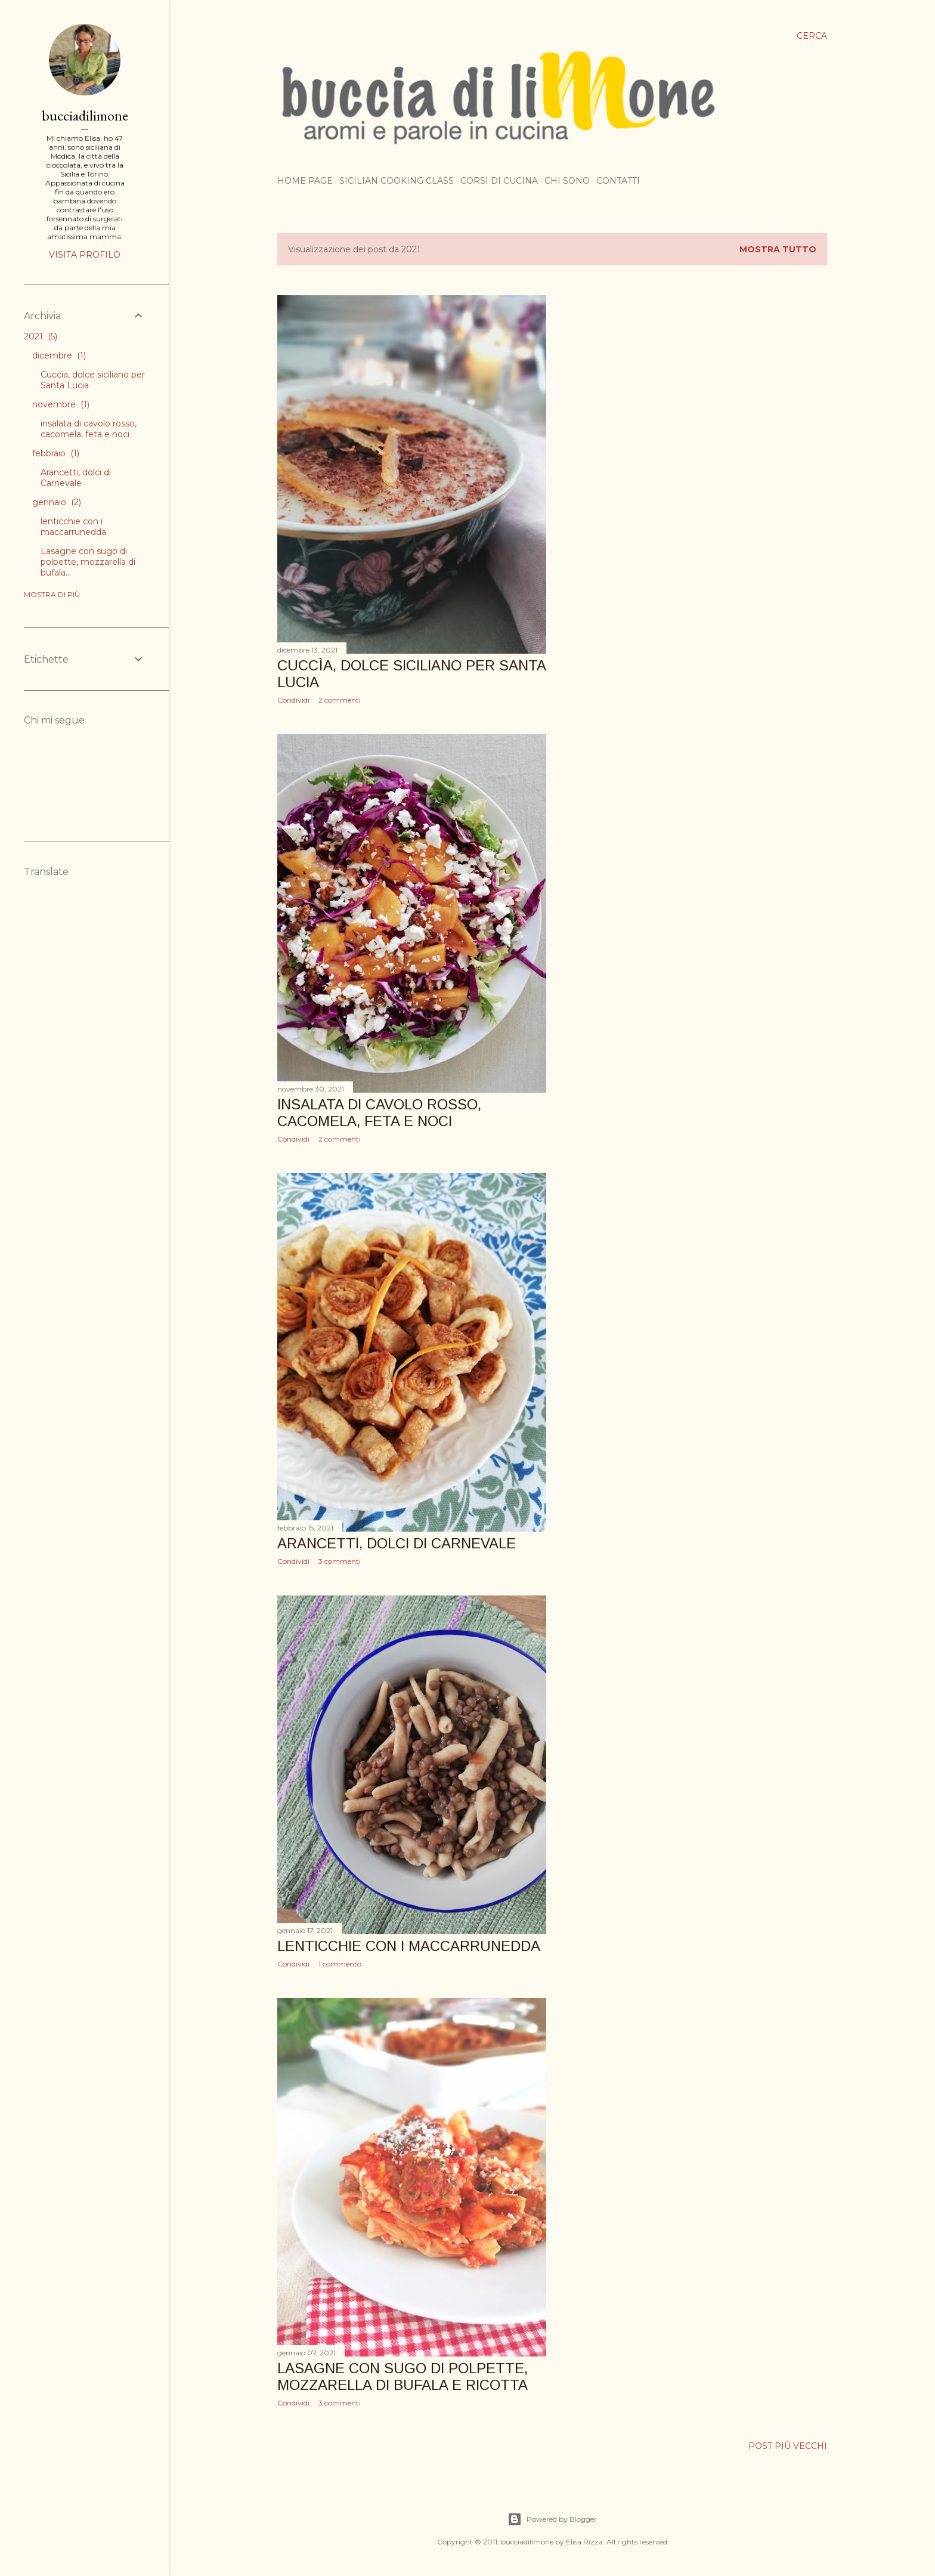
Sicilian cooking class (396, 180)
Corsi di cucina (499, 180)
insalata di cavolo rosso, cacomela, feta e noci (379, 1112)
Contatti (618, 180)
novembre (60, 404)
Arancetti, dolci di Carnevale (396, 1543)
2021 (40, 336)
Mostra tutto (777, 249)
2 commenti (339, 699)
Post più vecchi (787, 2446)
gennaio (56, 502)
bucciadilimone (85, 115)
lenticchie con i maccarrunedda (408, 1946)
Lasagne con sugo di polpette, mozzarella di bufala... (88, 562)
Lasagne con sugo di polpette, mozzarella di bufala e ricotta (402, 2376)
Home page (305, 180)
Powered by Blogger (552, 2519)
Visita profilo (84, 254)
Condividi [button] (293, 699)
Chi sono (567, 180)
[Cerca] (812, 35)
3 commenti (339, 1561)
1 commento (339, 1963)
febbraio (55, 453)
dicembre (59, 355)
